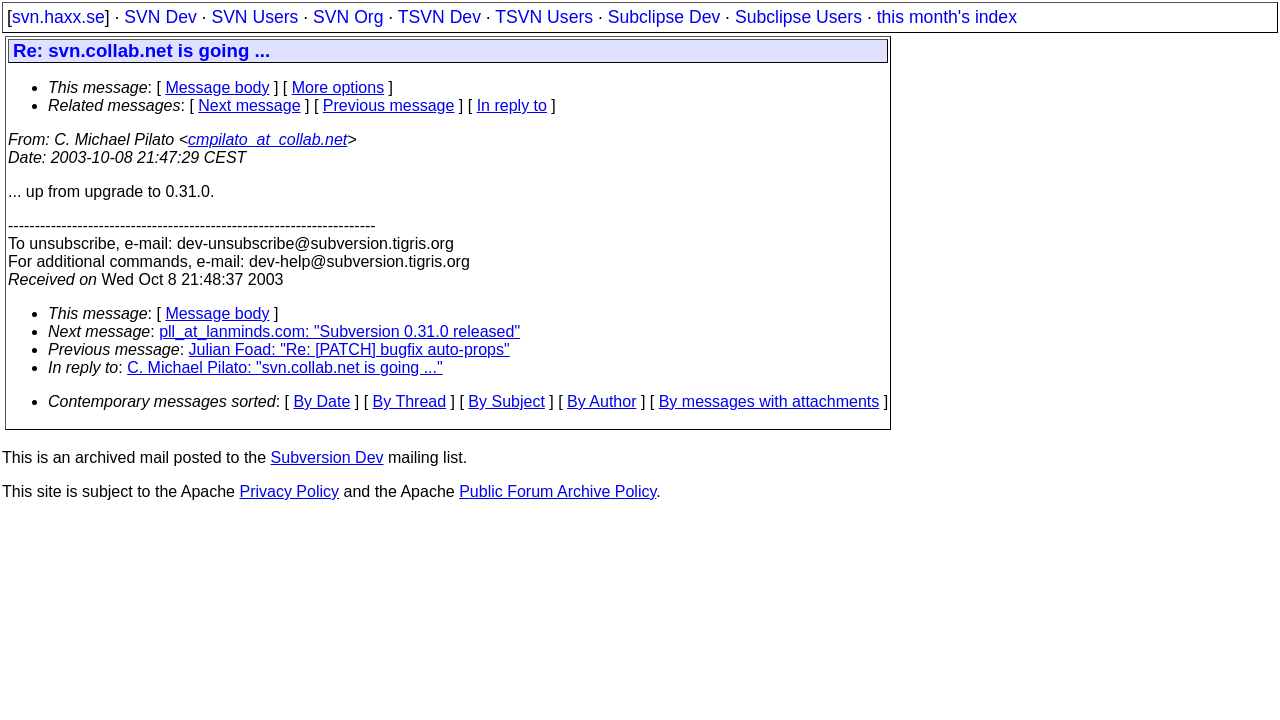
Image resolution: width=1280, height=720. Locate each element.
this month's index (947, 17)
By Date (321, 401)
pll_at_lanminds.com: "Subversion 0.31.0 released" (339, 331)
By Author (601, 401)
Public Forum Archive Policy (557, 491)
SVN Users (254, 17)
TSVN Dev (439, 17)
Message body (217, 87)
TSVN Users (544, 17)
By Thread (410, 401)
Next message (249, 105)
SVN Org (348, 17)
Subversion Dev (327, 457)
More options (338, 87)
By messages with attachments (769, 401)
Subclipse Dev (664, 17)
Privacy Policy (289, 491)
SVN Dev (160, 17)
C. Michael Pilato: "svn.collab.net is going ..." (285, 367)
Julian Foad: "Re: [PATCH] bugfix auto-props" (349, 349)
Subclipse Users (798, 17)
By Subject (506, 401)
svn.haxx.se (58, 17)
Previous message (389, 105)
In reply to (512, 105)
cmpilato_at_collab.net (267, 139)
